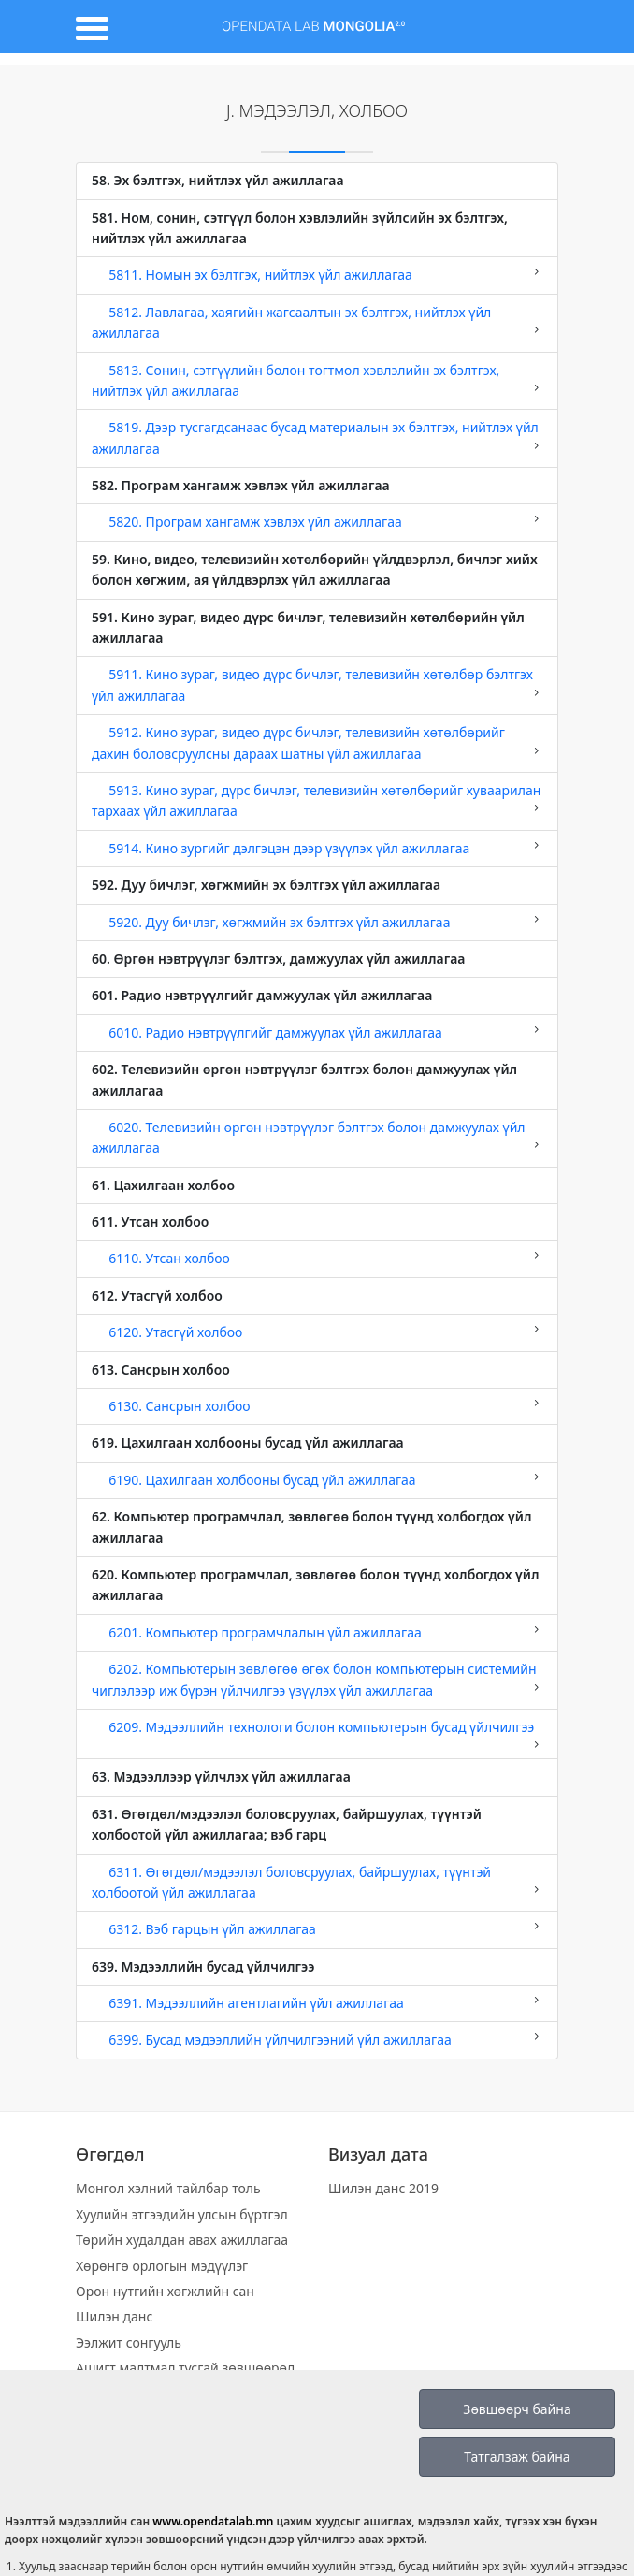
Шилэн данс (114, 2316)
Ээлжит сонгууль (128, 2342)
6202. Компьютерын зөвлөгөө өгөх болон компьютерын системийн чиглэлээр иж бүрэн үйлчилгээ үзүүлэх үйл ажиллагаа (317, 1679)
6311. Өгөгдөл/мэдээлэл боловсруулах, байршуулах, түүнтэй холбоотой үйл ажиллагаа (317, 1882)
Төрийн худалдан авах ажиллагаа (182, 2240)
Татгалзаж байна (516, 2457)
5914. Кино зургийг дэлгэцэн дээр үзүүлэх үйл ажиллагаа (317, 847)
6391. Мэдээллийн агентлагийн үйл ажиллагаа (317, 2002)
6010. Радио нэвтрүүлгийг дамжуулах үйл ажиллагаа (317, 1032)
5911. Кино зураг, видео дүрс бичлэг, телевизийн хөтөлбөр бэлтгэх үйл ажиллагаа (317, 684)
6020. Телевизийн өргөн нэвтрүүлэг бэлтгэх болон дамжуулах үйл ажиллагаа (317, 1137)
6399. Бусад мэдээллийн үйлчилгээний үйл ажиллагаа (317, 2039)
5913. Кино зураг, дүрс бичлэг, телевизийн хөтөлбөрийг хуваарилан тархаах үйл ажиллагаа (317, 800)
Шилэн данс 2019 (383, 2188)
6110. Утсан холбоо (317, 1257)
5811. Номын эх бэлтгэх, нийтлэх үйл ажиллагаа (317, 274)
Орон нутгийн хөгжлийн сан (165, 2291)
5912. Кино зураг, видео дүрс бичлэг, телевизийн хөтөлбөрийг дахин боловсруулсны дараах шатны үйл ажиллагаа (317, 742)
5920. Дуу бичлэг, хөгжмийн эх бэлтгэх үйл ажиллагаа (317, 921)
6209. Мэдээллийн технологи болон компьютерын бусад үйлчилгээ (317, 1734)
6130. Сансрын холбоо (317, 1405)
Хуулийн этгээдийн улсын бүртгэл (182, 2214)
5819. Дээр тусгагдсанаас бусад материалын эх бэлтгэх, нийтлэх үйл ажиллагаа (317, 437)
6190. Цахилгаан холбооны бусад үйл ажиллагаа (317, 1479)
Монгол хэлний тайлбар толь (168, 2188)
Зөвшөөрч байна (516, 2409)
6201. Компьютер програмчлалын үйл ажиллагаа (317, 1632)
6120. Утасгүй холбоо (317, 1331)
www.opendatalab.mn (212, 2521)
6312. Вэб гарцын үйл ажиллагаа (317, 1928)
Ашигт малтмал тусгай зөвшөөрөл (185, 2368)
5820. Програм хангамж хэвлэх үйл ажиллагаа (317, 521)
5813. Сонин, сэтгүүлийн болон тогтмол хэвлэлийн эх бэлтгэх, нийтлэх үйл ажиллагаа (317, 380)
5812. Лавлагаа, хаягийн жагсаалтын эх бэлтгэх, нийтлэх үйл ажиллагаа (317, 322)
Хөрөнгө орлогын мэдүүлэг (162, 2266)
